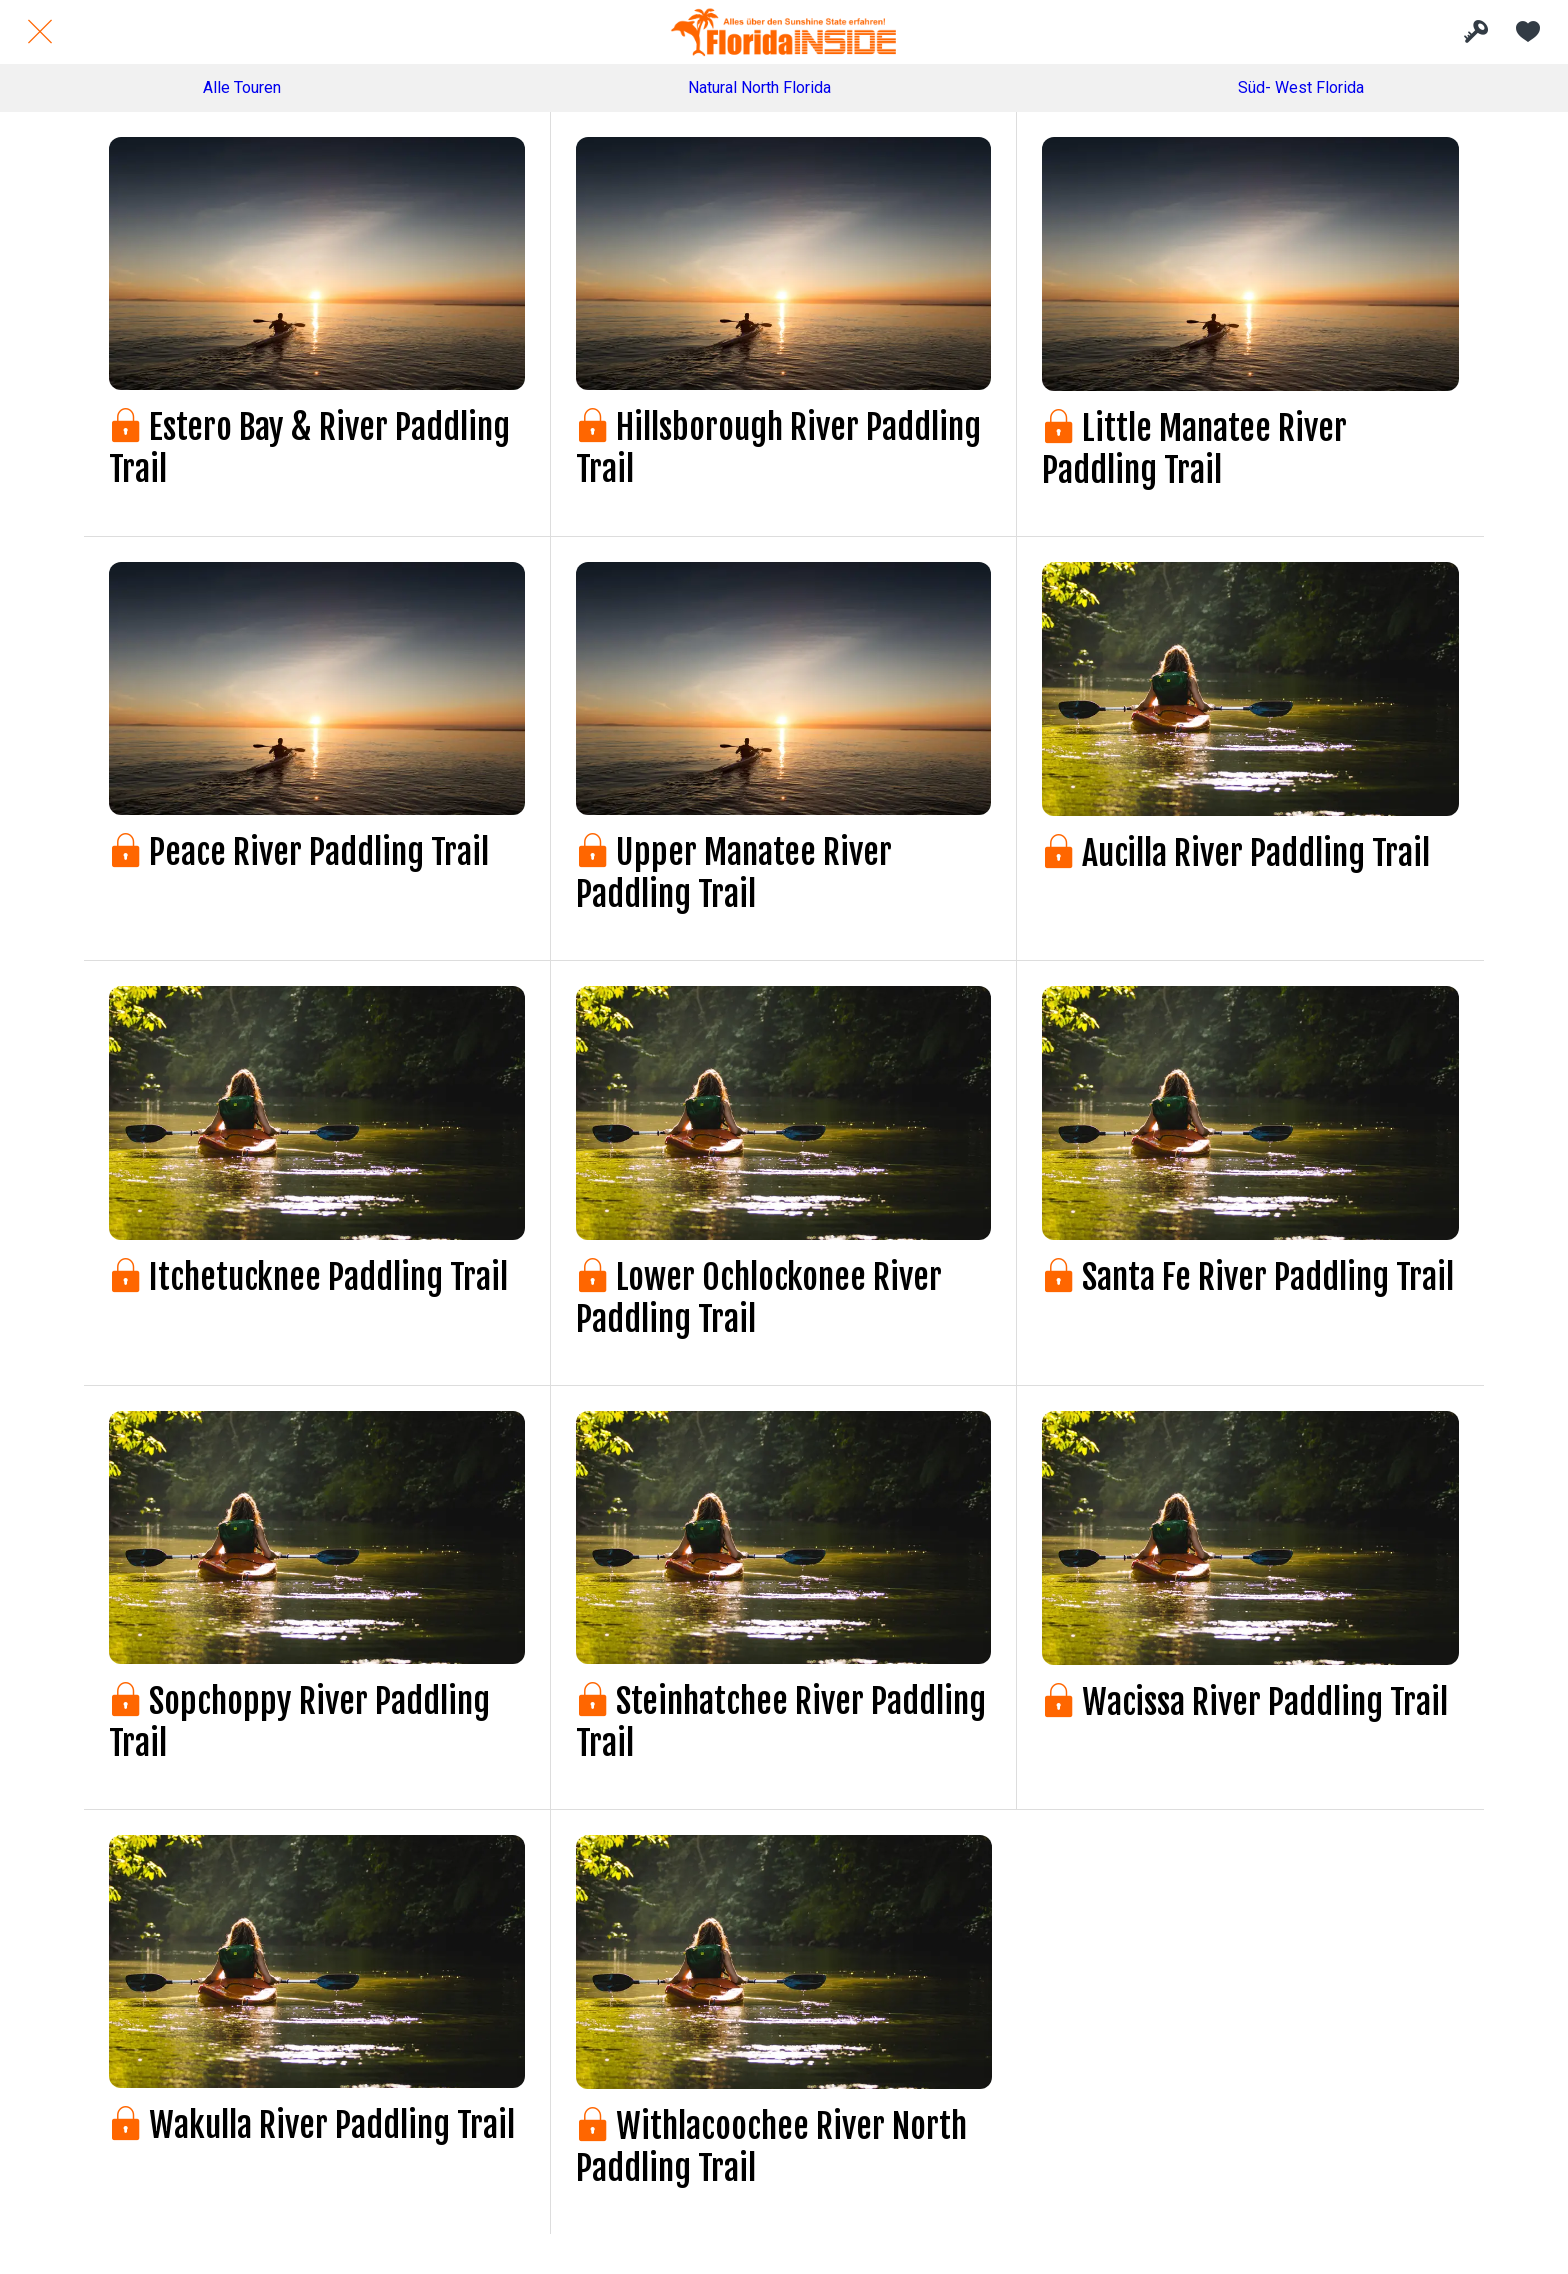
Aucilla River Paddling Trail (1236, 853)
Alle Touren (242, 87)
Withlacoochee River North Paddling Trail (771, 2147)
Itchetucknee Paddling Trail (308, 1277)
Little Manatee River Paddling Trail (1194, 449)
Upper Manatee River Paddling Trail (734, 873)
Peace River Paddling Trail (299, 852)
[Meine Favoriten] (1528, 32)
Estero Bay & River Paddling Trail (309, 448)
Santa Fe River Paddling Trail (1248, 1277)
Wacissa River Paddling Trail (1245, 1702)
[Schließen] (40, 32)
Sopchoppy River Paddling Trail (299, 1722)
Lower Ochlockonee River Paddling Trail (759, 1298)
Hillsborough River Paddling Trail (778, 448)
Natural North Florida (759, 87)
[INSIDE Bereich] (1476, 32)
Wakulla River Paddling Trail (312, 2125)
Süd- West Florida (1301, 87)
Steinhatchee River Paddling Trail (781, 1722)
